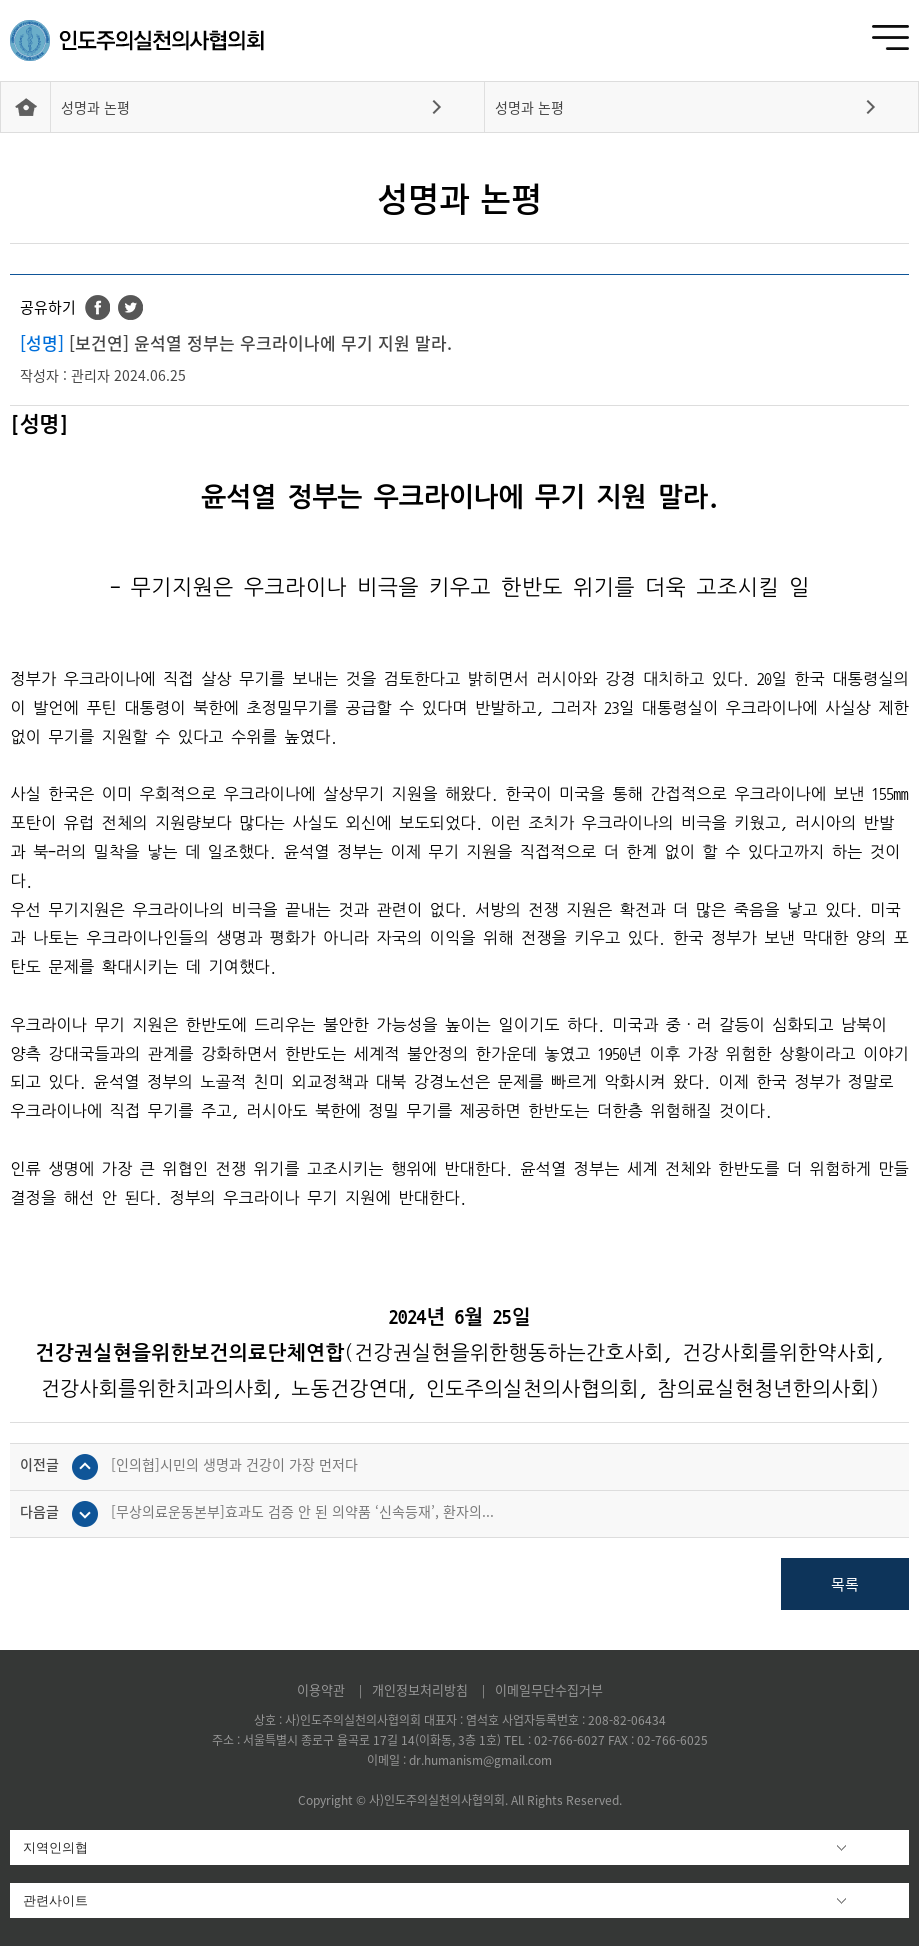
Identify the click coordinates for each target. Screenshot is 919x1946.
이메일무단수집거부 (549, 1689)
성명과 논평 (95, 107)
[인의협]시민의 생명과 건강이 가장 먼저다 (234, 1464)
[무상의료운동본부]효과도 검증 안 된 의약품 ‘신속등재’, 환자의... (302, 1511)
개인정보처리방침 (422, 1689)
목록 (845, 1584)
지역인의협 (55, 1847)
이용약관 (323, 1689)
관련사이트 (55, 1900)
